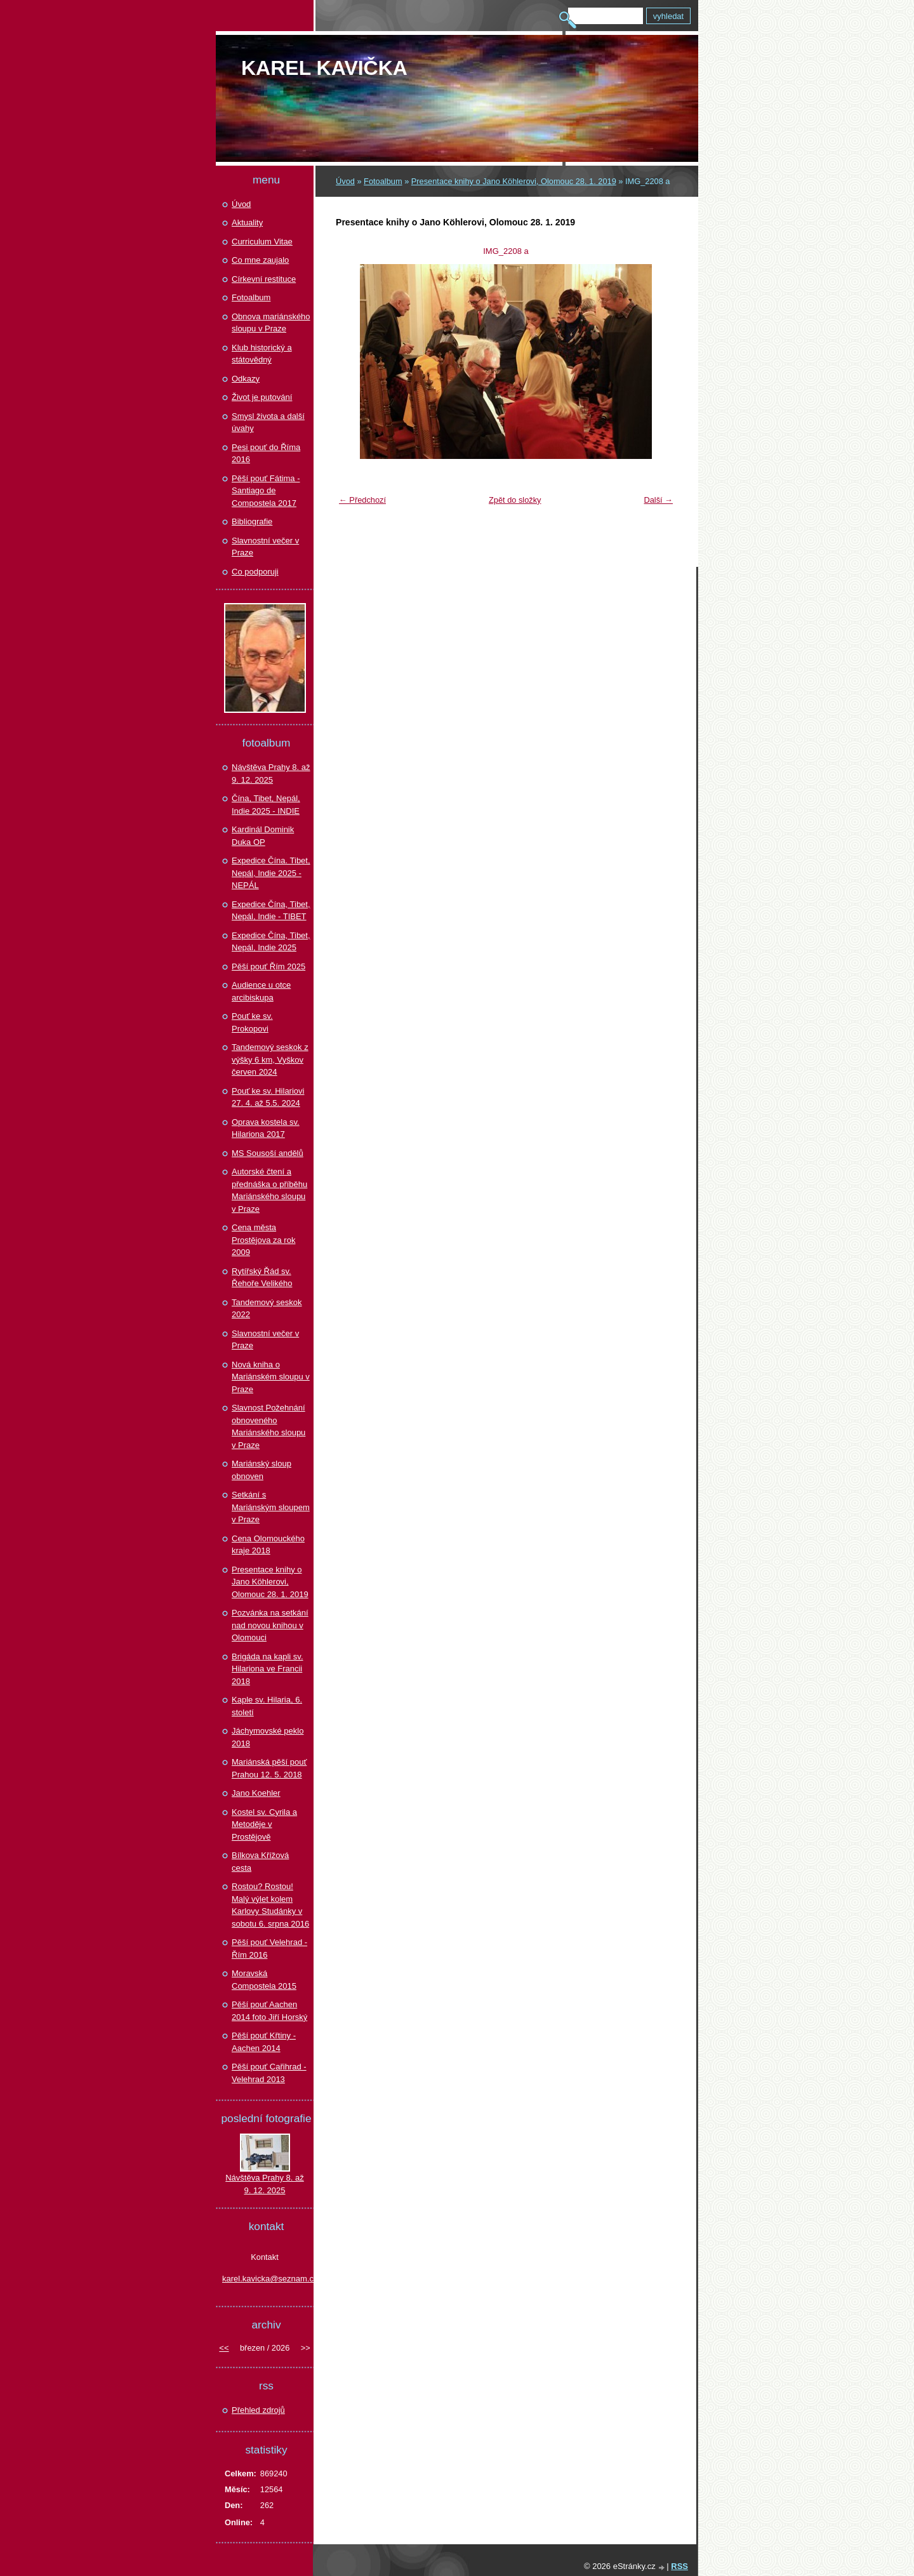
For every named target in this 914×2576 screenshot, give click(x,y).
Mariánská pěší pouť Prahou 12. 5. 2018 (269, 1768)
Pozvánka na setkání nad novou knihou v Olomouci (270, 1625)
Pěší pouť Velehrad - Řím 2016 (269, 1948)
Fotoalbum (383, 181)
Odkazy (246, 378)
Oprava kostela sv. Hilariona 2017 (266, 1128)
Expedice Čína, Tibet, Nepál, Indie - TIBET (271, 911)
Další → (658, 500)
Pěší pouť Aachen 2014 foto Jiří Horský (269, 2011)
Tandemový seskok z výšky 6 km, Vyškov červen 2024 (270, 1059)
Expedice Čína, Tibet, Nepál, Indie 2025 (271, 942)
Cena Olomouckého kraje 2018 (268, 1545)
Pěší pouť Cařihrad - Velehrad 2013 (269, 2073)
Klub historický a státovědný (262, 354)
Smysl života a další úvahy (268, 422)
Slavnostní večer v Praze (265, 547)
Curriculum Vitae (262, 241)
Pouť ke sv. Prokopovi (252, 1022)
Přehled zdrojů (258, 2410)
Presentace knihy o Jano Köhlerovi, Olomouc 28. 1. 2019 (513, 181)
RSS (679, 2566)
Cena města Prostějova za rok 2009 (263, 1240)
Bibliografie (252, 521)
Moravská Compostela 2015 (264, 1980)
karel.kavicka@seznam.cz (264, 2278)
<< (223, 2348)
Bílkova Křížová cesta (260, 1861)
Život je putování (262, 397)
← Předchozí (362, 500)
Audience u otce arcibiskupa (261, 991)
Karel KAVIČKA (324, 67)
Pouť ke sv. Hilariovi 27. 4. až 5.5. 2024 (268, 1097)
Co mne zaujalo (260, 260)
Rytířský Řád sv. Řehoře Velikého (262, 1277)
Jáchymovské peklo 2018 (267, 1737)
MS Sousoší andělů (267, 1153)
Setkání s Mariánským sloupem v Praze (271, 1507)
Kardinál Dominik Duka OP (263, 836)
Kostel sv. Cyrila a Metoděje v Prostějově (264, 1824)
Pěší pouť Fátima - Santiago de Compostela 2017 (266, 491)
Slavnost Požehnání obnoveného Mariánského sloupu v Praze (268, 1426)
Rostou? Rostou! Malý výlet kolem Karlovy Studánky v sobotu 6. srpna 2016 (270, 1905)
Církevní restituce (264, 279)
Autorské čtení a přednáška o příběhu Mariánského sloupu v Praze (269, 1190)
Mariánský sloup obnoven (261, 1470)
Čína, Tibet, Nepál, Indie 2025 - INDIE (266, 804)
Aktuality (247, 222)
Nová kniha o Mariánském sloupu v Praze (271, 1377)
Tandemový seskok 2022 (267, 1309)
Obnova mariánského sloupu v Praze (271, 323)
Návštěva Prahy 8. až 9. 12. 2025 (271, 773)
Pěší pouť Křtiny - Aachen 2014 (264, 2042)
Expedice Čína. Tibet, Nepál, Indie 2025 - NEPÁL (271, 873)
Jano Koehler (256, 1793)
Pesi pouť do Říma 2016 (266, 453)
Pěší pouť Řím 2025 (268, 966)
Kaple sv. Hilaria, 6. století (267, 1706)
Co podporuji (255, 571)
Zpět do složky (515, 500)
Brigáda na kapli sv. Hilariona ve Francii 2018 (267, 1669)
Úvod (345, 181)
